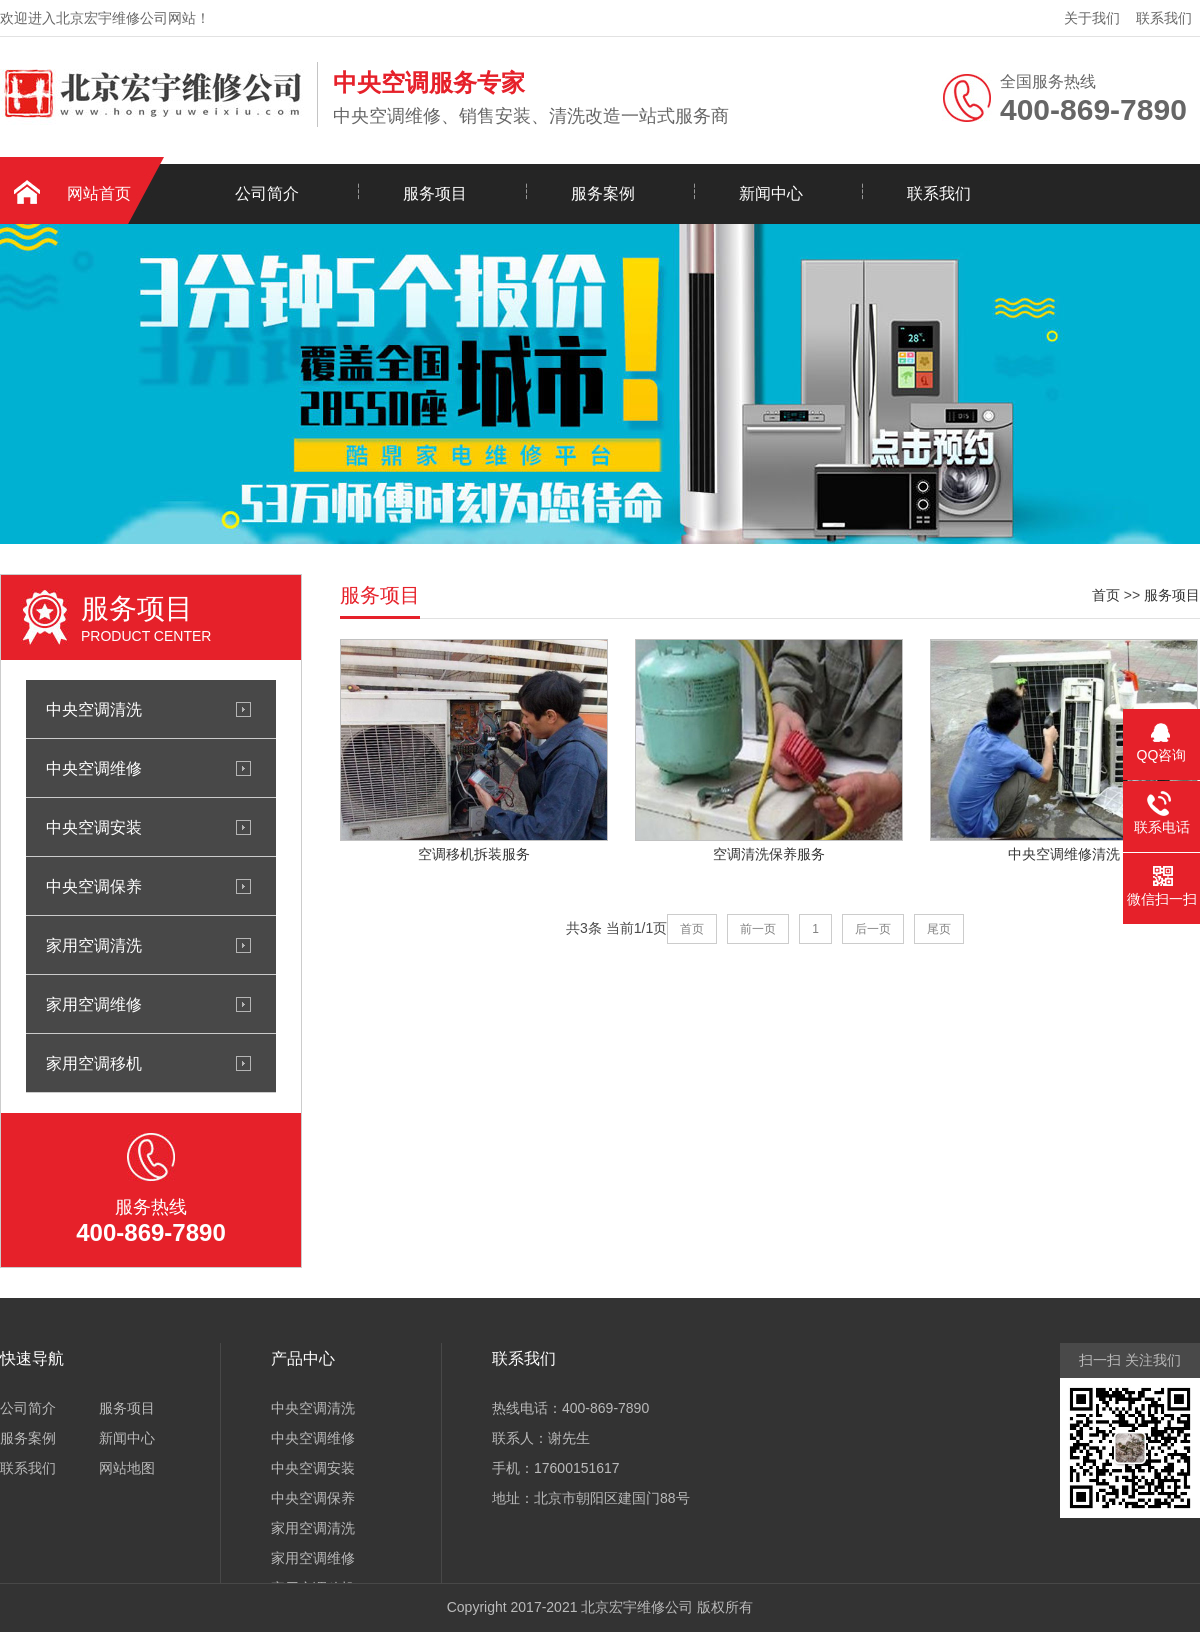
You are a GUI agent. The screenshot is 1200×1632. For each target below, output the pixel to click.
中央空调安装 (94, 827)
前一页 (758, 929)
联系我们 (1164, 18)
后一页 (873, 929)
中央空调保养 (94, 886)
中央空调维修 (94, 768)
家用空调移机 (94, 1063)
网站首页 (99, 193)
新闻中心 (771, 193)
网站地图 (127, 1468)
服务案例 (603, 193)
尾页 (939, 929)
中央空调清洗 (94, 709)
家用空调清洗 (94, 945)
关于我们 (1092, 18)
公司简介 (267, 193)
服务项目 (435, 193)
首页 (1106, 595)
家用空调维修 (94, 1004)
